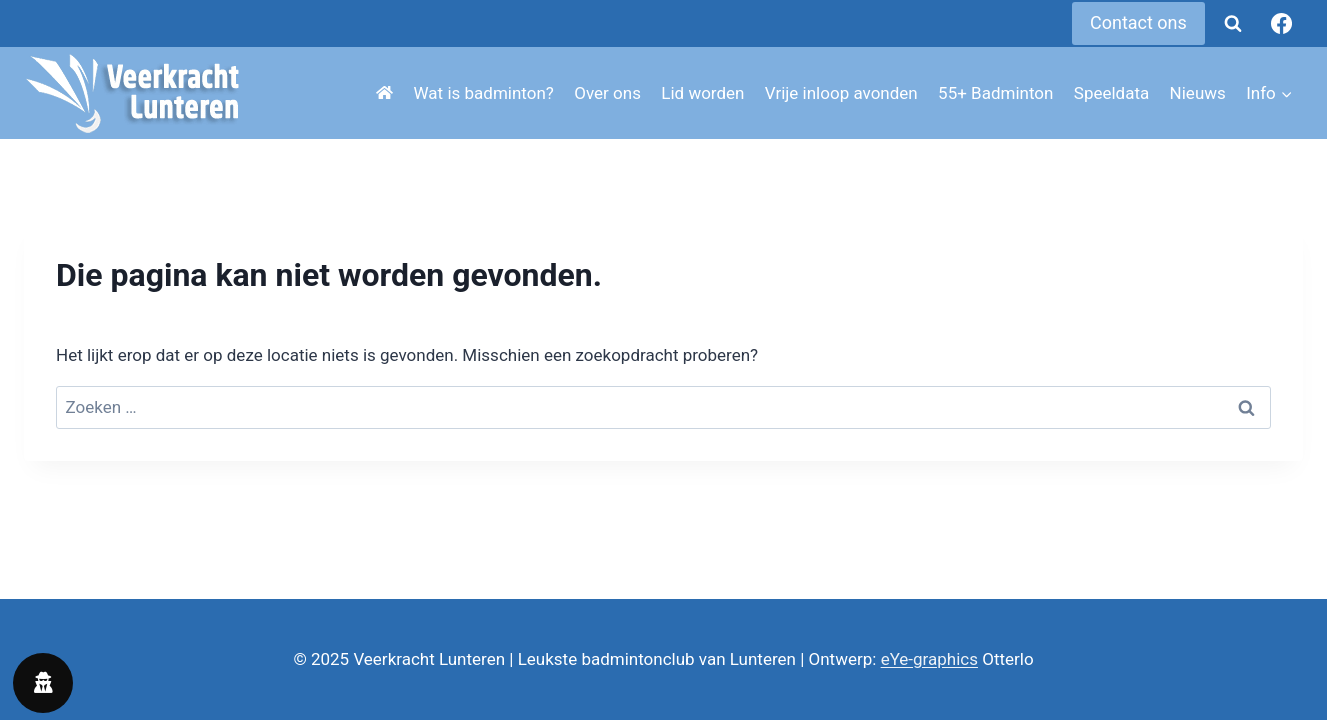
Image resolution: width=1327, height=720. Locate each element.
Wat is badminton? (484, 93)
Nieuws (1198, 93)
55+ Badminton (995, 93)
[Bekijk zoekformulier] (1233, 24)
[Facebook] (1282, 24)
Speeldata (1111, 93)
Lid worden (702, 93)
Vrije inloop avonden (841, 93)
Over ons (607, 93)
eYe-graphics (929, 659)
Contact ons (1138, 22)
